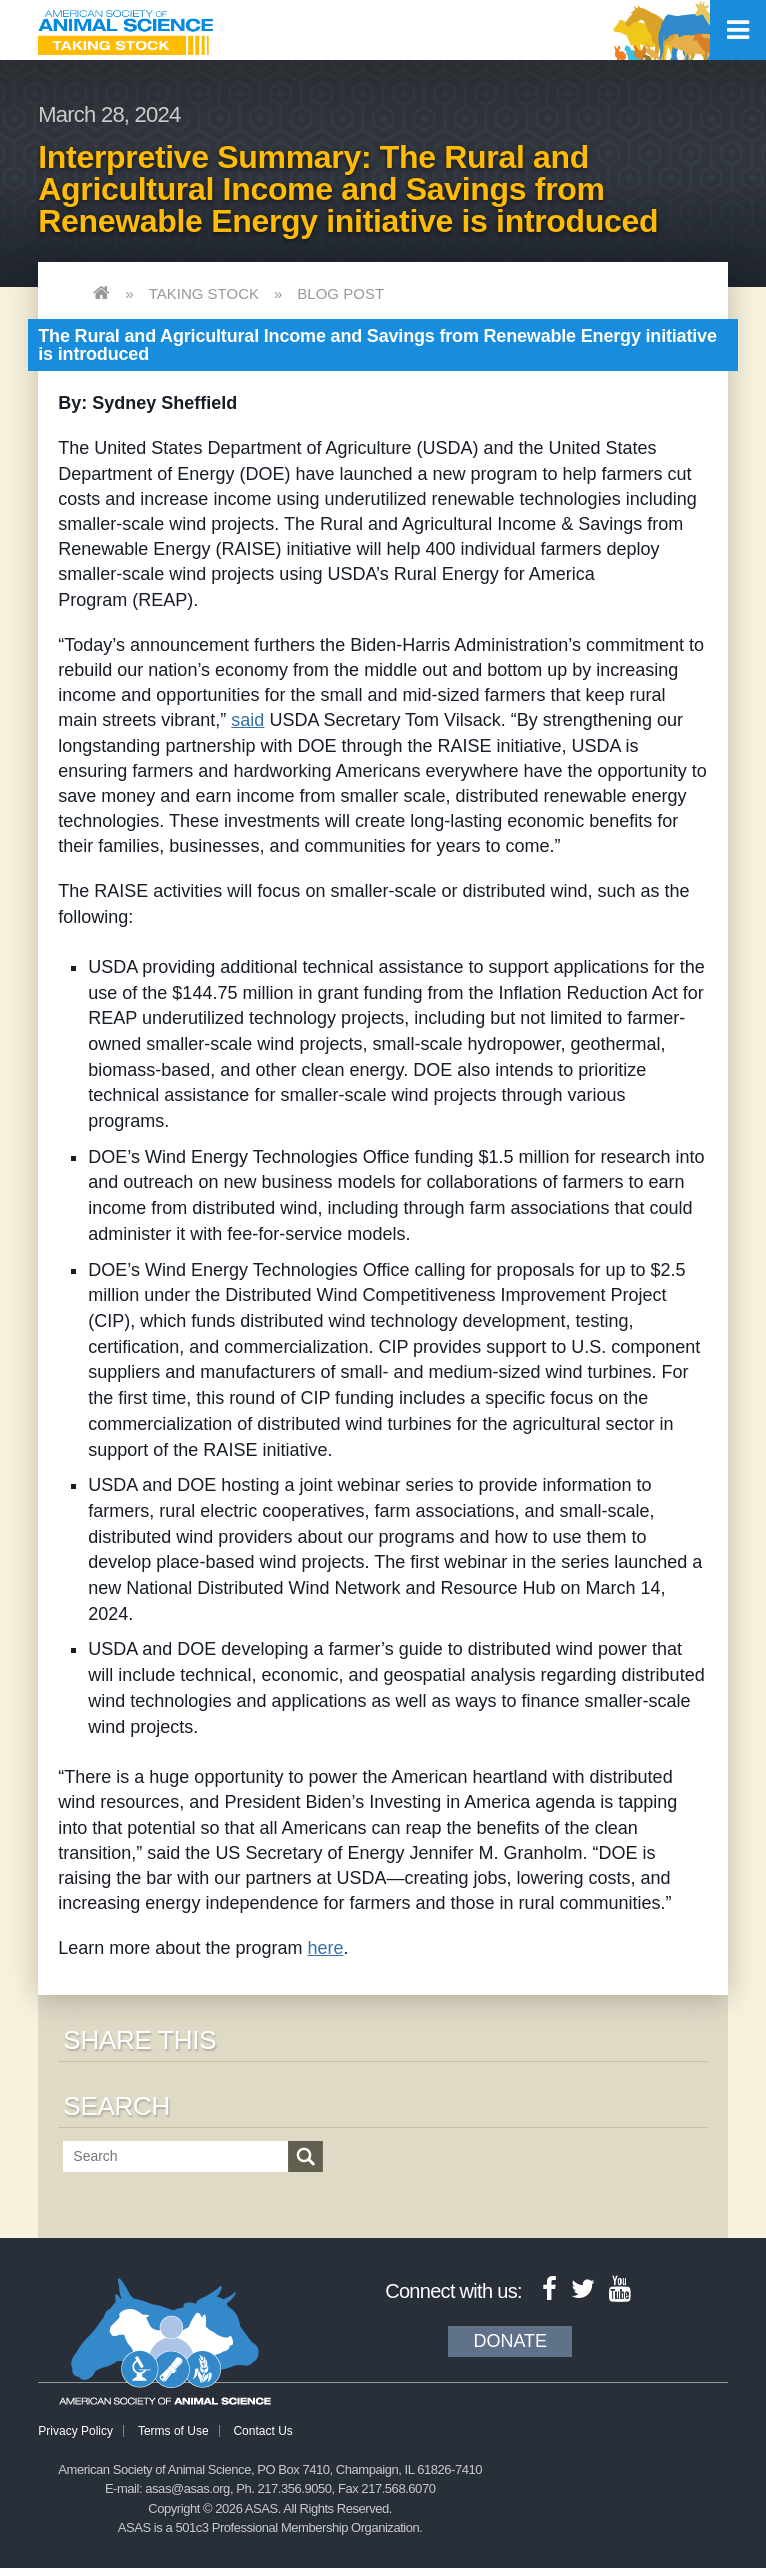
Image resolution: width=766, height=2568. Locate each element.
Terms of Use (173, 2431)
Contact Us (262, 2431)
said (247, 720)
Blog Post (340, 293)
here (325, 1948)
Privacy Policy (75, 2431)
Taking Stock (204, 293)
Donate (510, 2341)
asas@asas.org (187, 2488)
